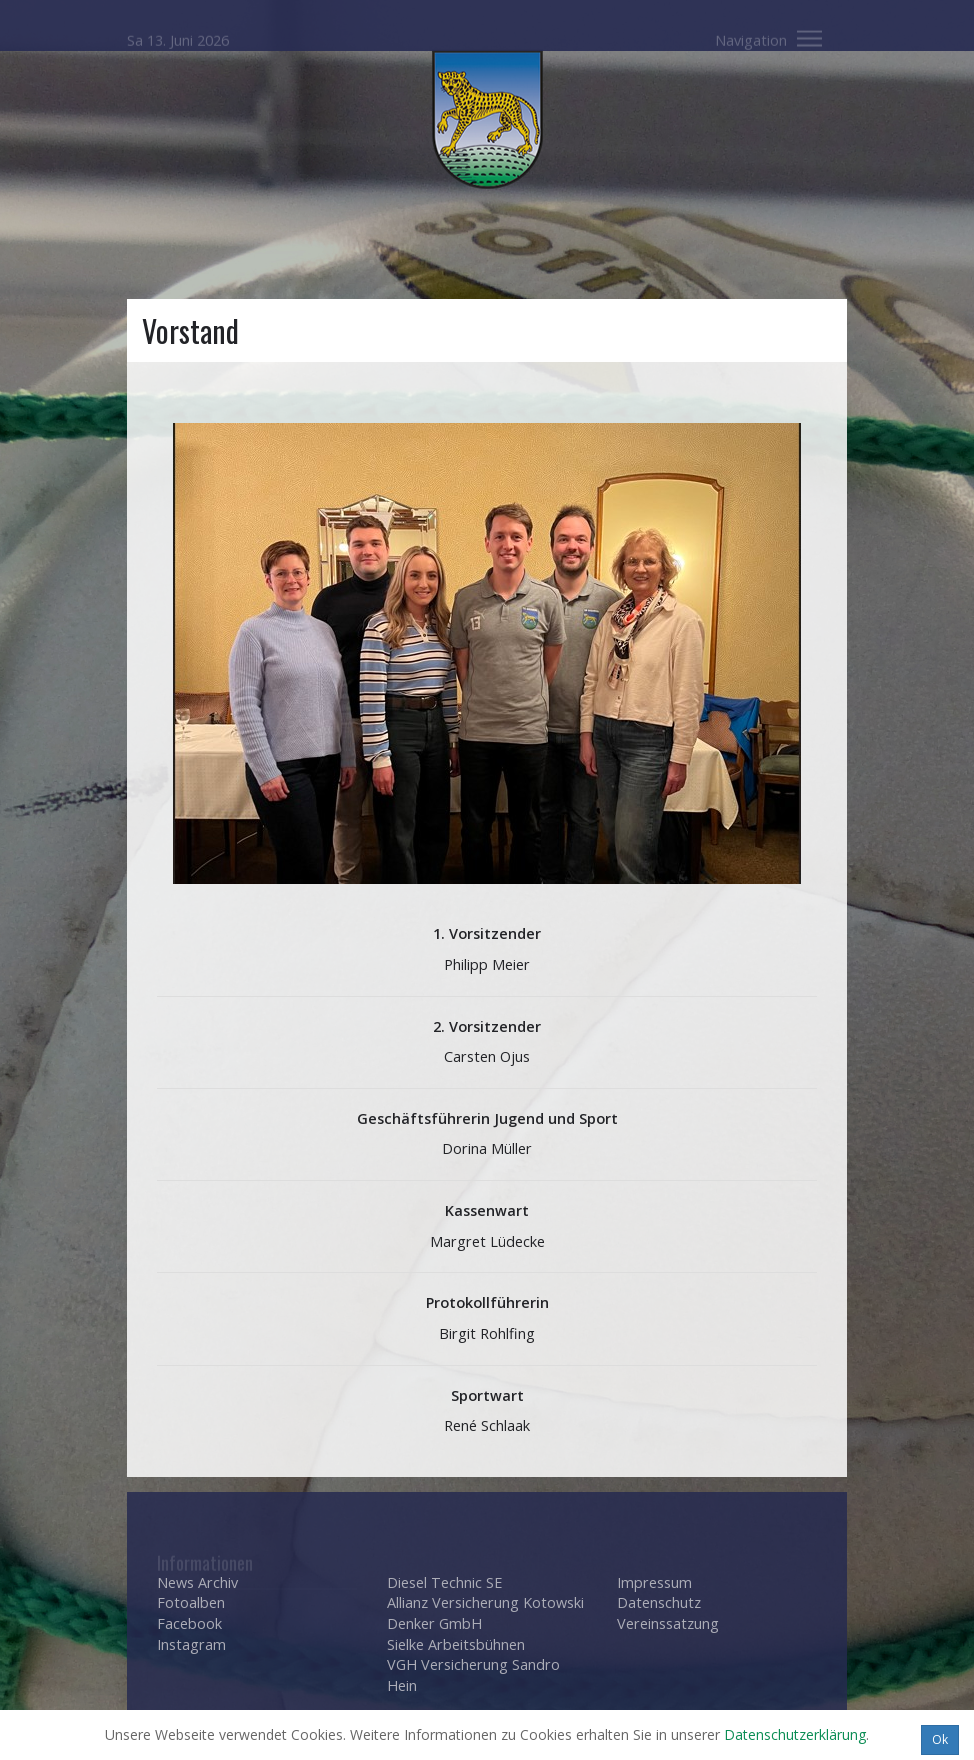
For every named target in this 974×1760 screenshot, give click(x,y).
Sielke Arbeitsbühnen (456, 1644)
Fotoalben (191, 1602)
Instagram (191, 1644)
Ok (940, 1739)
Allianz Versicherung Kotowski (485, 1602)
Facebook (189, 1623)
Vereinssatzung (668, 1623)
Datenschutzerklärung (795, 1734)
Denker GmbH (434, 1623)
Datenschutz (659, 1602)
